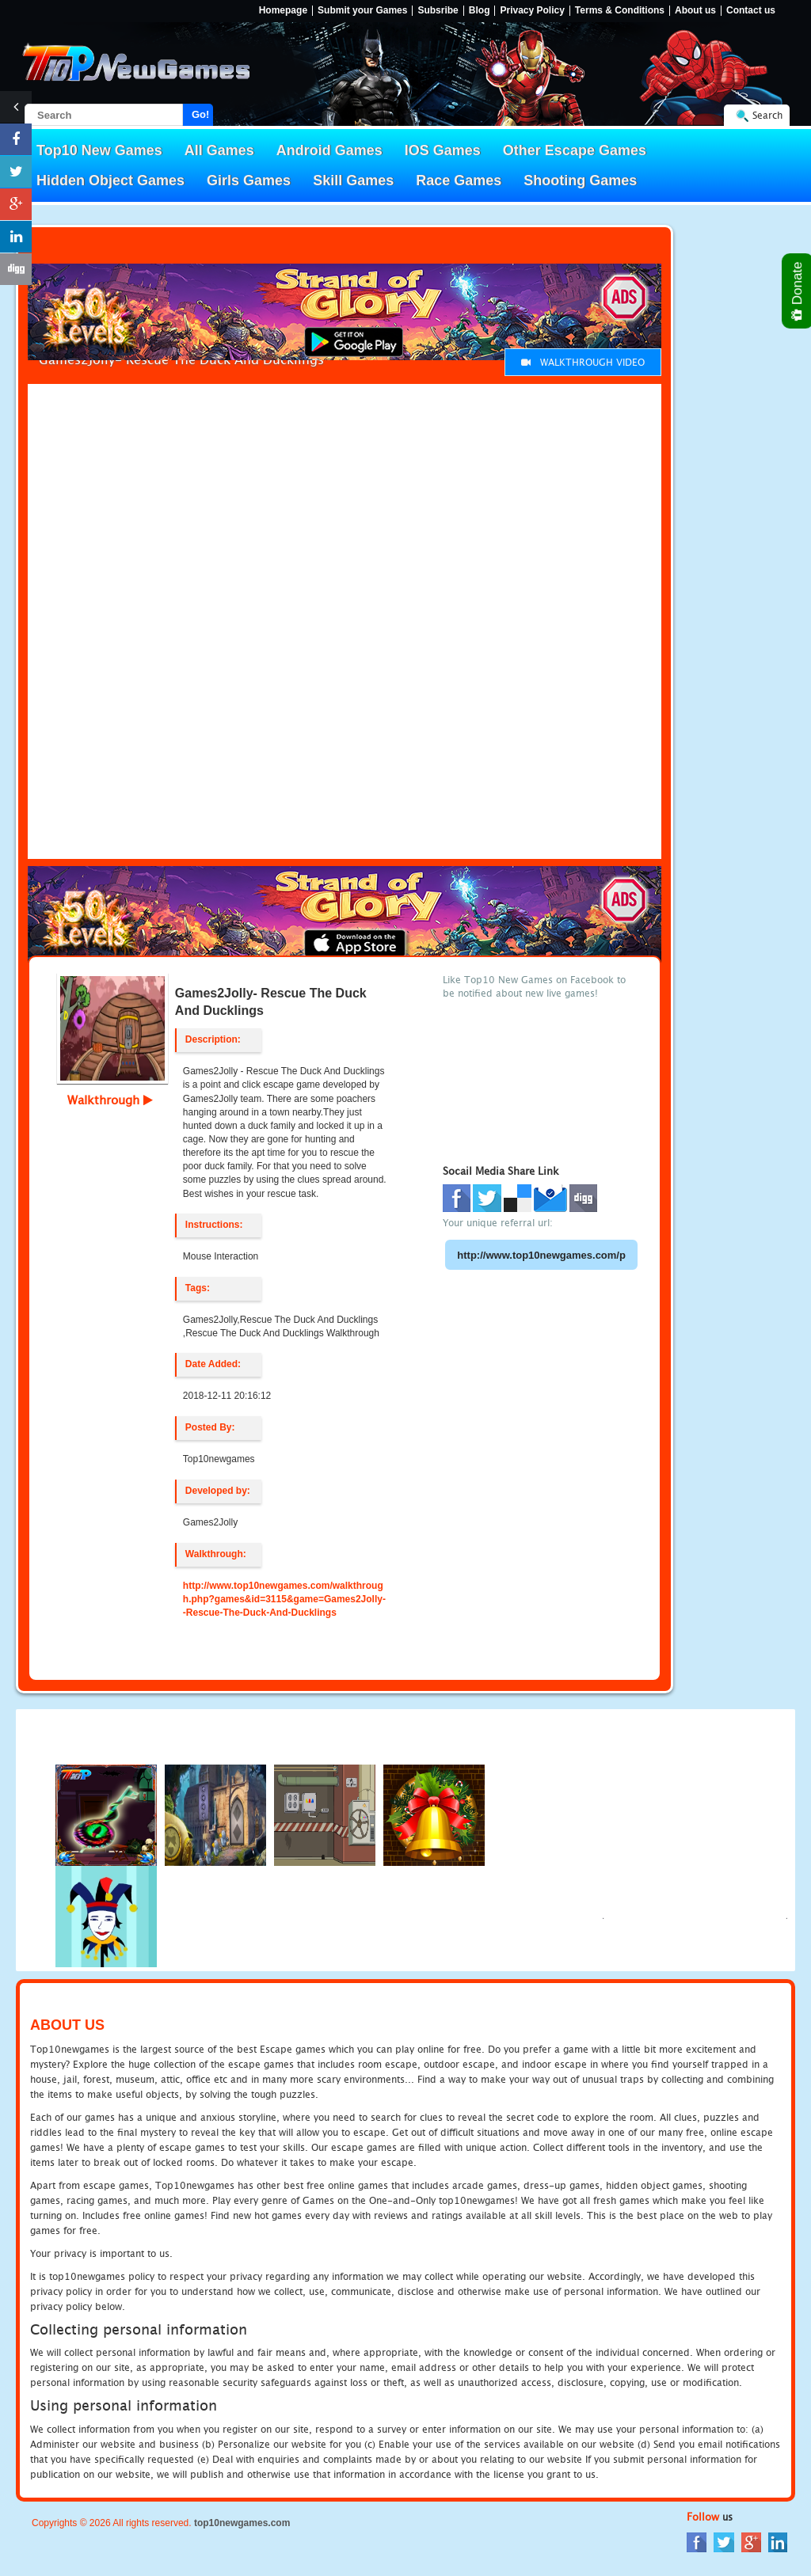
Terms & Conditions (619, 11)
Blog (479, 11)
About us (695, 11)
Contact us (750, 11)
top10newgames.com (242, 2523)
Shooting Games (580, 180)
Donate (797, 291)
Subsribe (437, 11)
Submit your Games (362, 11)
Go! (200, 114)
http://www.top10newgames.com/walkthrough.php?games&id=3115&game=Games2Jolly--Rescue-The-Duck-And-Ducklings (284, 1599)
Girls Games (249, 180)
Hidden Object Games (110, 180)
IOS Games (443, 150)
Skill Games (353, 180)
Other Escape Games (574, 150)
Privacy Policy (532, 11)
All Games (219, 150)
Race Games (458, 180)
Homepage (283, 11)
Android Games (329, 150)
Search (767, 115)
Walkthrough (110, 1099)
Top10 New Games (99, 150)
